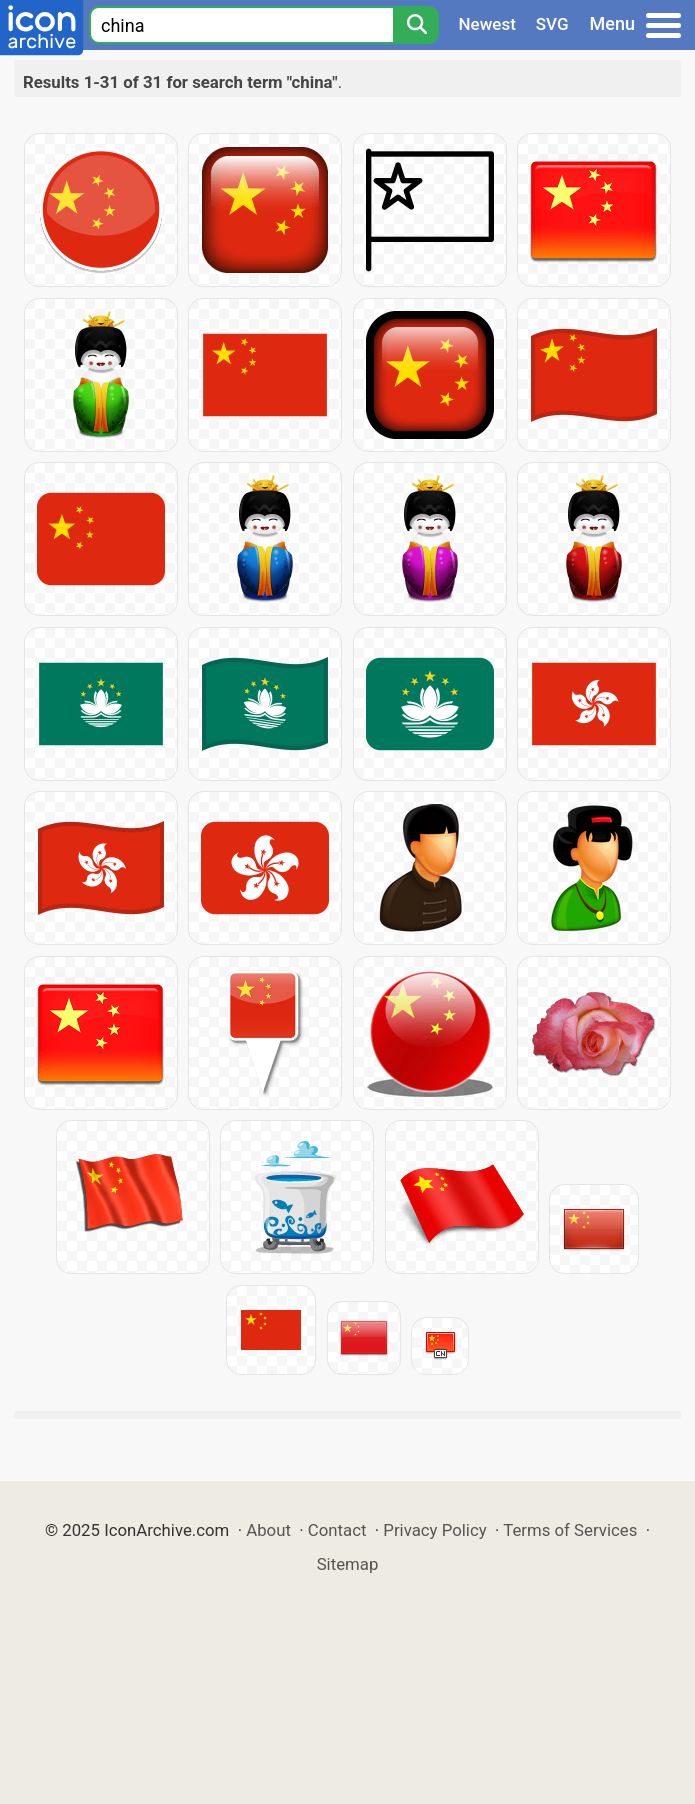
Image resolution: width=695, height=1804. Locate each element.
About (268, 1530)
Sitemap (348, 1564)
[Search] (416, 25)
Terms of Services (570, 1530)
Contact (337, 1530)
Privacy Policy (434, 1530)
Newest (487, 24)
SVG (552, 24)
